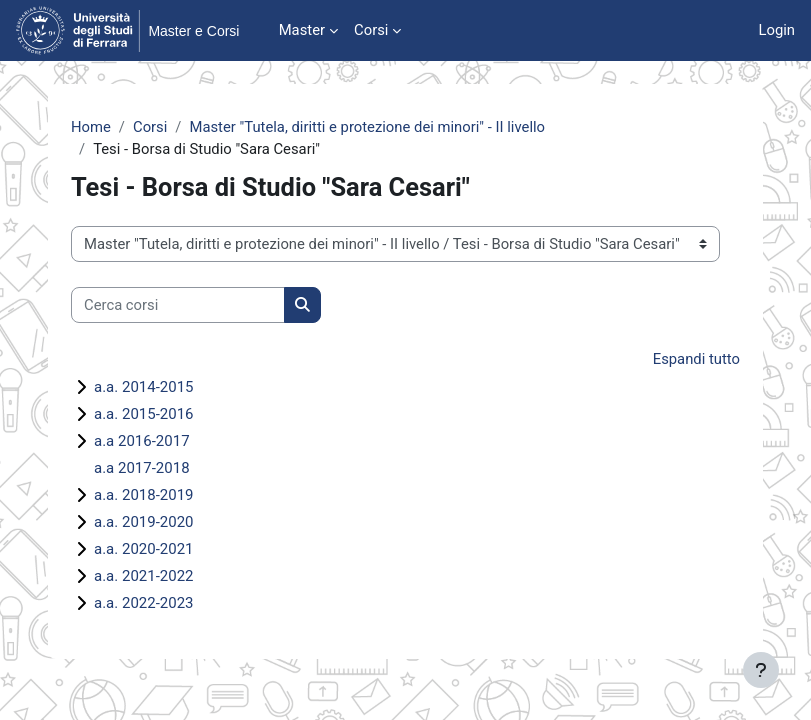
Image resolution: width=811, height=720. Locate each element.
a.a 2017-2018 (142, 468)
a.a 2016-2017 (142, 441)
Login (776, 30)
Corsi (150, 127)
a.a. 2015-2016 (144, 414)
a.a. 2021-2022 (144, 576)
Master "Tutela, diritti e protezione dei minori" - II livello (367, 127)
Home (91, 127)
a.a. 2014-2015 (144, 387)
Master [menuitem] (302, 30)
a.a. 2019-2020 (144, 522)
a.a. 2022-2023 (144, 603)
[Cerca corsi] (178, 305)
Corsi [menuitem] (371, 30)
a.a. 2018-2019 (144, 495)
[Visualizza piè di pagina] (761, 670)
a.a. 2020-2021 (144, 549)
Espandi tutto (696, 359)
